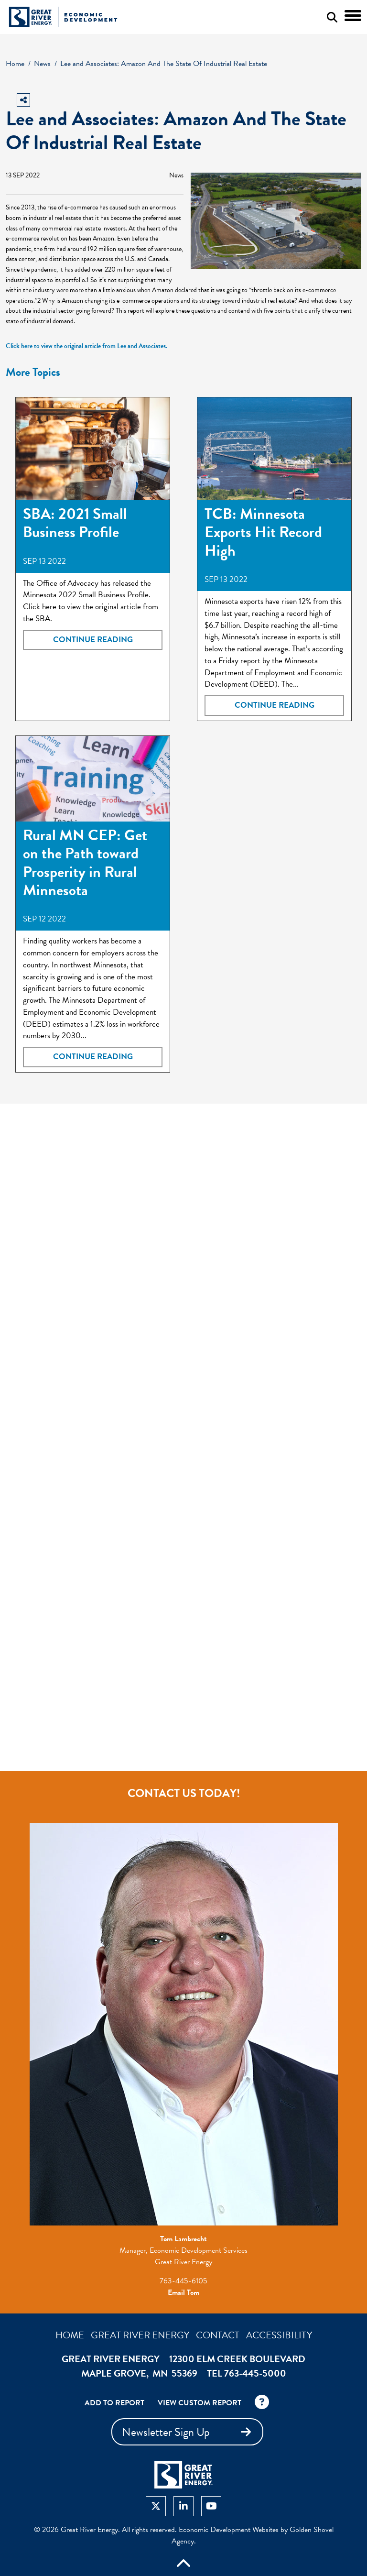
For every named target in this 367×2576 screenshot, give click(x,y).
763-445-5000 (255, 2373)
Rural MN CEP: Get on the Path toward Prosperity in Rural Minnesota (85, 862)
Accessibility (279, 2335)
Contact (217, 2335)
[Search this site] (332, 17)
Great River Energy (140, 2335)
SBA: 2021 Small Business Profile (75, 523)
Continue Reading (93, 640)
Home (69, 2335)
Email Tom (183, 2292)
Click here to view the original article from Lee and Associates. (86, 346)
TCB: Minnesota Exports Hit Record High (263, 532)
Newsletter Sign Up (188, 2432)
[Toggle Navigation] (353, 15)
